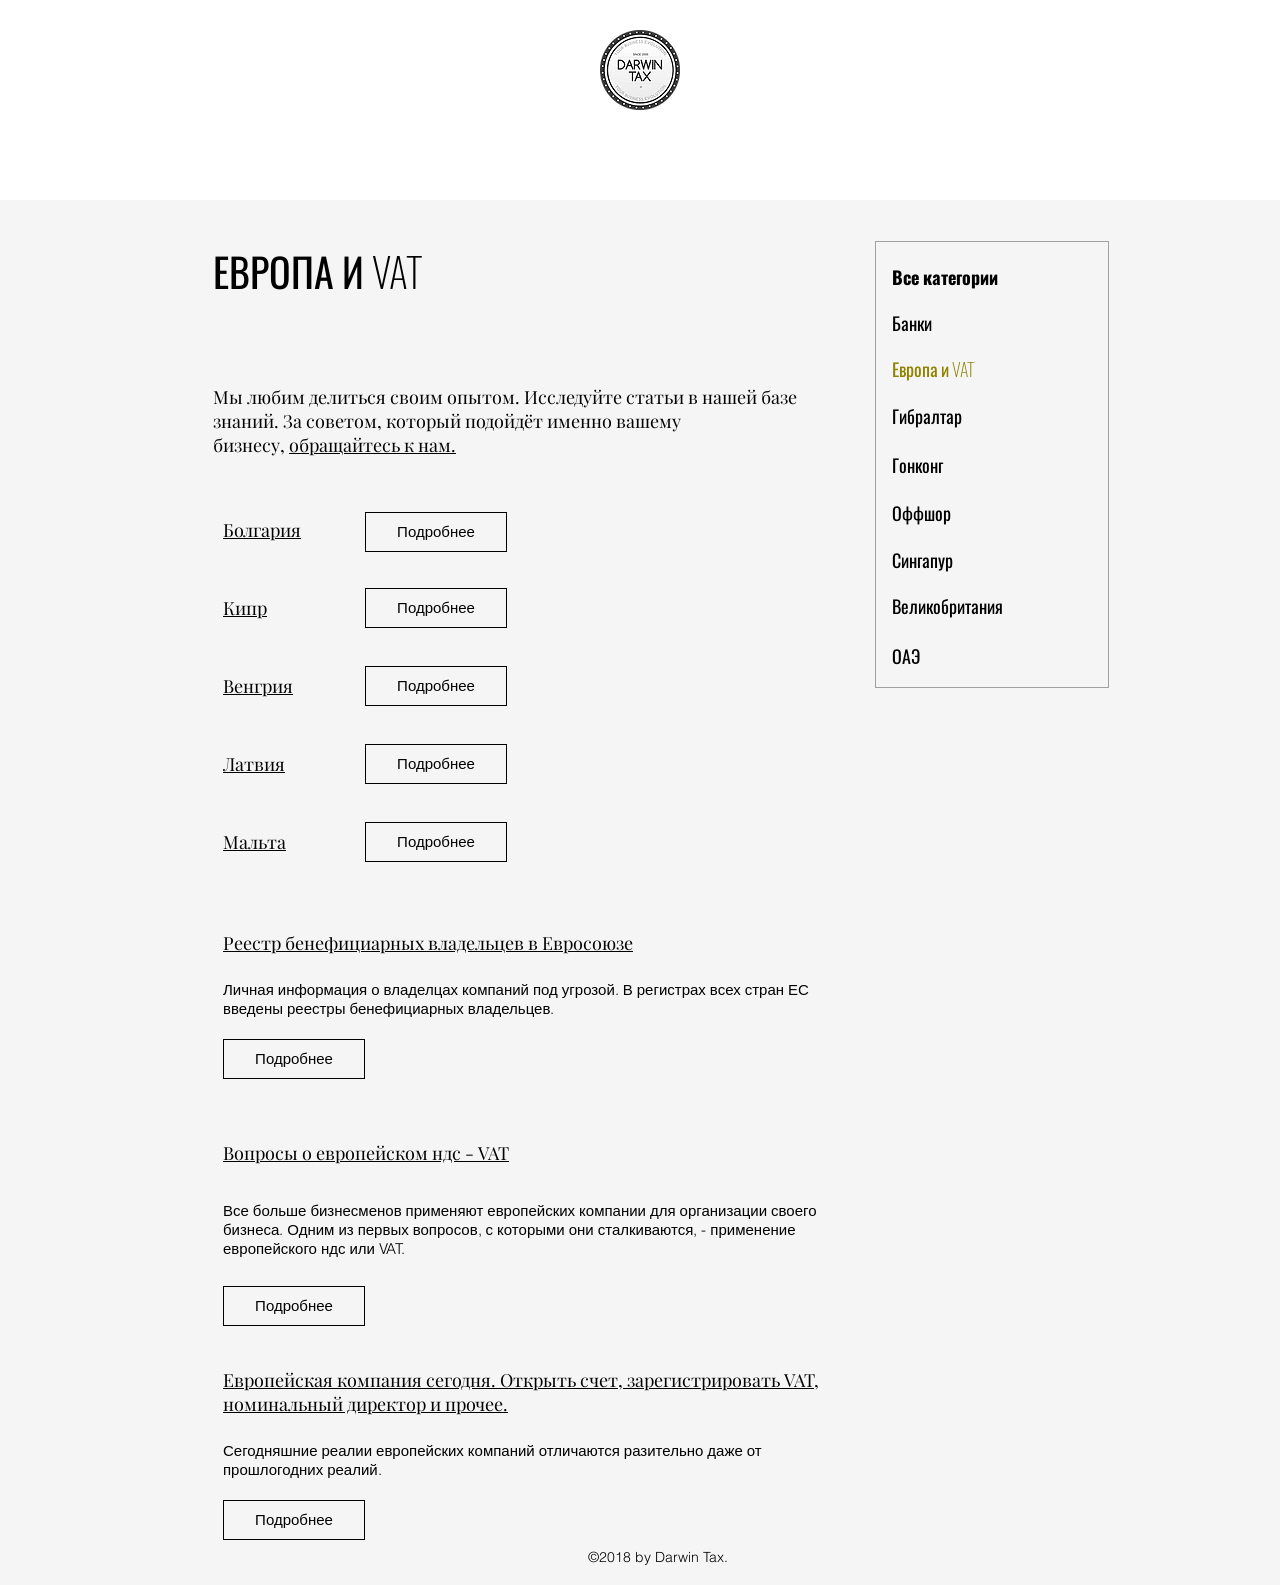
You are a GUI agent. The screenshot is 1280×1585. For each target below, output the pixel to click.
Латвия (254, 764)
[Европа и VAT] (963, 370)
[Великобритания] (963, 607)
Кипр (245, 608)
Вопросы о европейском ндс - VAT (366, 1153)
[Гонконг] (963, 466)
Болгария (262, 530)
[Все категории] (963, 278)
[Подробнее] (436, 532)
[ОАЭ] (963, 657)
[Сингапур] (963, 561)
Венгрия (258, 686)
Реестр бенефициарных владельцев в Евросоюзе (428, 943)
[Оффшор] (963, 514)
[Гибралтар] (963, 417)
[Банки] (963, 324)
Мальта (254, 842)
